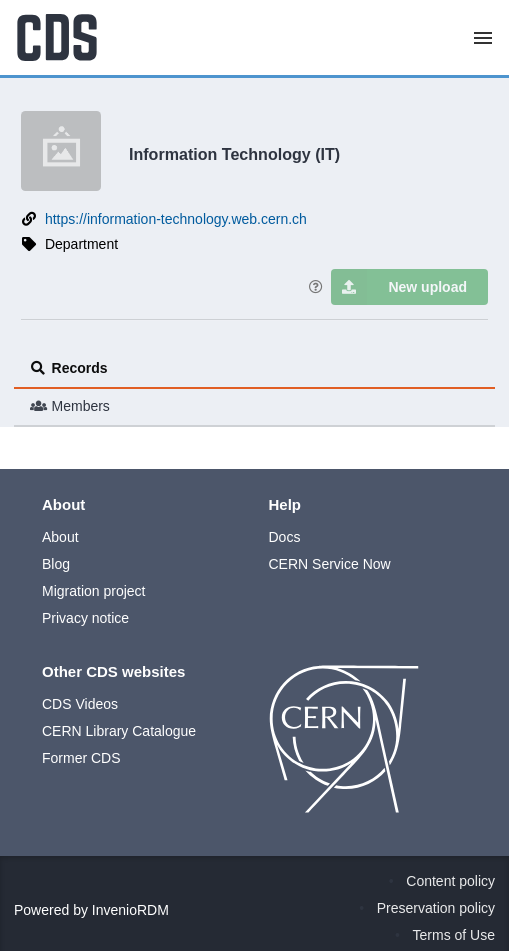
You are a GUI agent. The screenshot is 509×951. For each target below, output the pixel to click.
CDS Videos (80, 704)
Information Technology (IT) (234, 154)
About (60, 537)
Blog (56, 564)
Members (70, 406)
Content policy (450, 881)
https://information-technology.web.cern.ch (176, 219)
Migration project (94, 591)
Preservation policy (436, 908)
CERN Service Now (330, 564)
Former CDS (81, 758)
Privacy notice (85, 618)
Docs (285, 537)
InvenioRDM (130, 910)
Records (69, 368)
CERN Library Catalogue (119, 731)
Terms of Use (454, 935)
